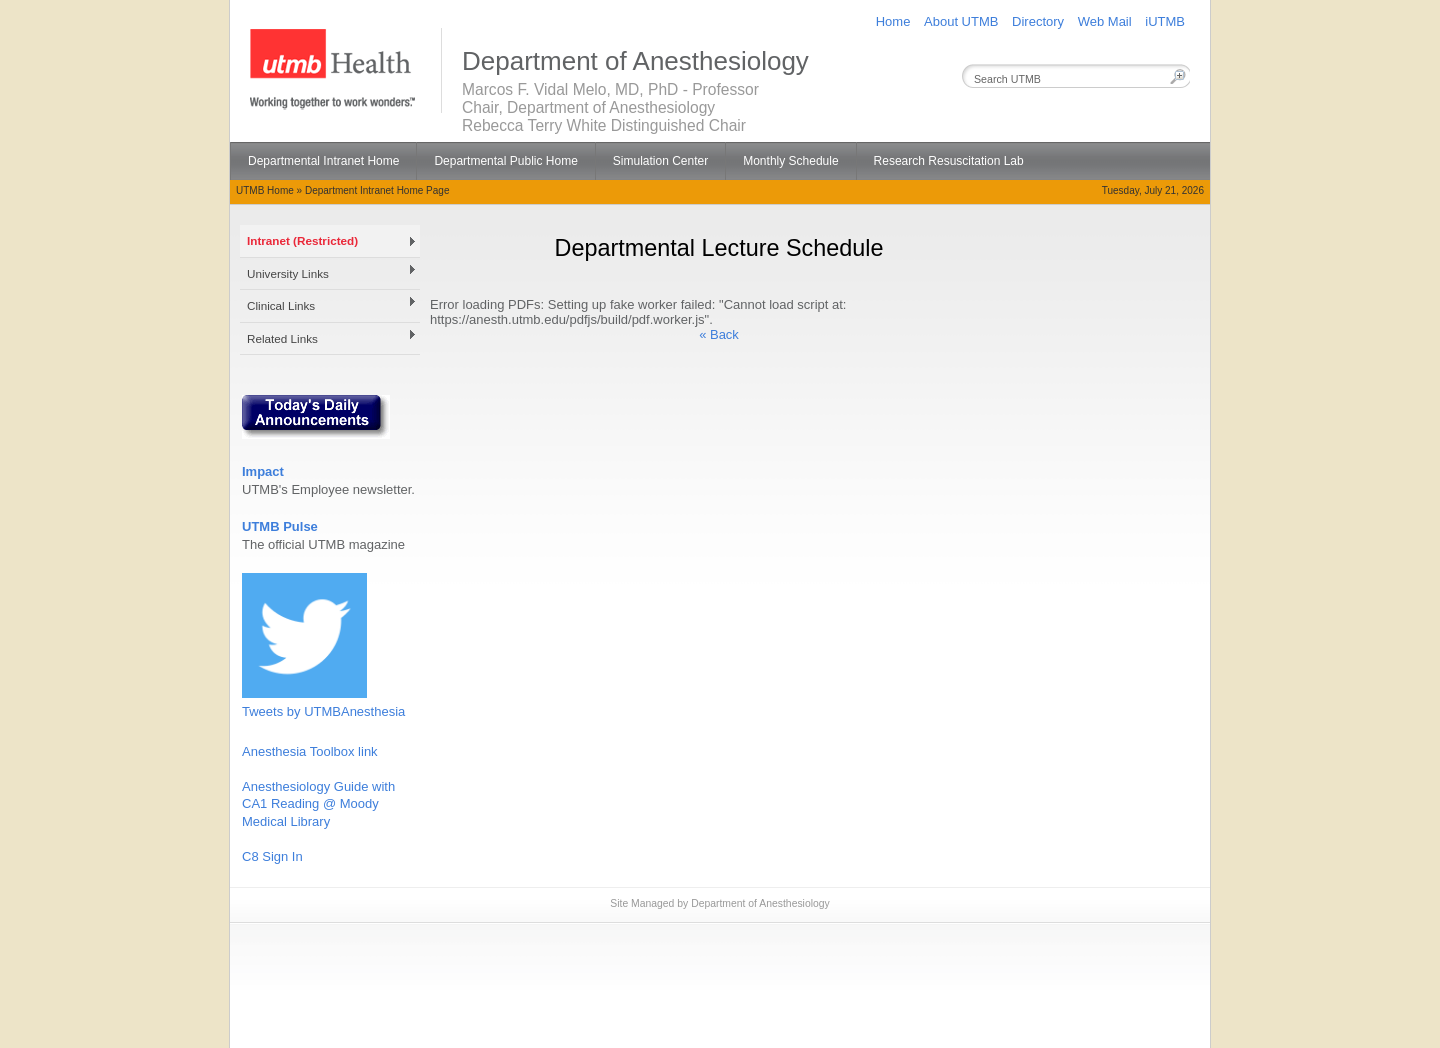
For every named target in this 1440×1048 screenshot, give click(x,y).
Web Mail (1105, 21)
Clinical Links (281, 305)
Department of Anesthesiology (760, 903)
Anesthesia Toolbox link (310, 751)
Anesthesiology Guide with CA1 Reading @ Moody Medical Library (318, 804)
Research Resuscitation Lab (949, 161)
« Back (719, 334)
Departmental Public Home (505, 161)
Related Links (282, 338)
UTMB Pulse (280, 526)
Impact (263, 471)
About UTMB (961, 21)
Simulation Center (660, 161)
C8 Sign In (272, 856)
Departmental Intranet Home (323, 161)
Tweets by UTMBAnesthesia (323, 711)
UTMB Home (265, 190)
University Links (288, 273)
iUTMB (1165, 21)
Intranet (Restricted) (302, 240)
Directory (1038, 21)
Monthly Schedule (790, 161)
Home (893, 21)
